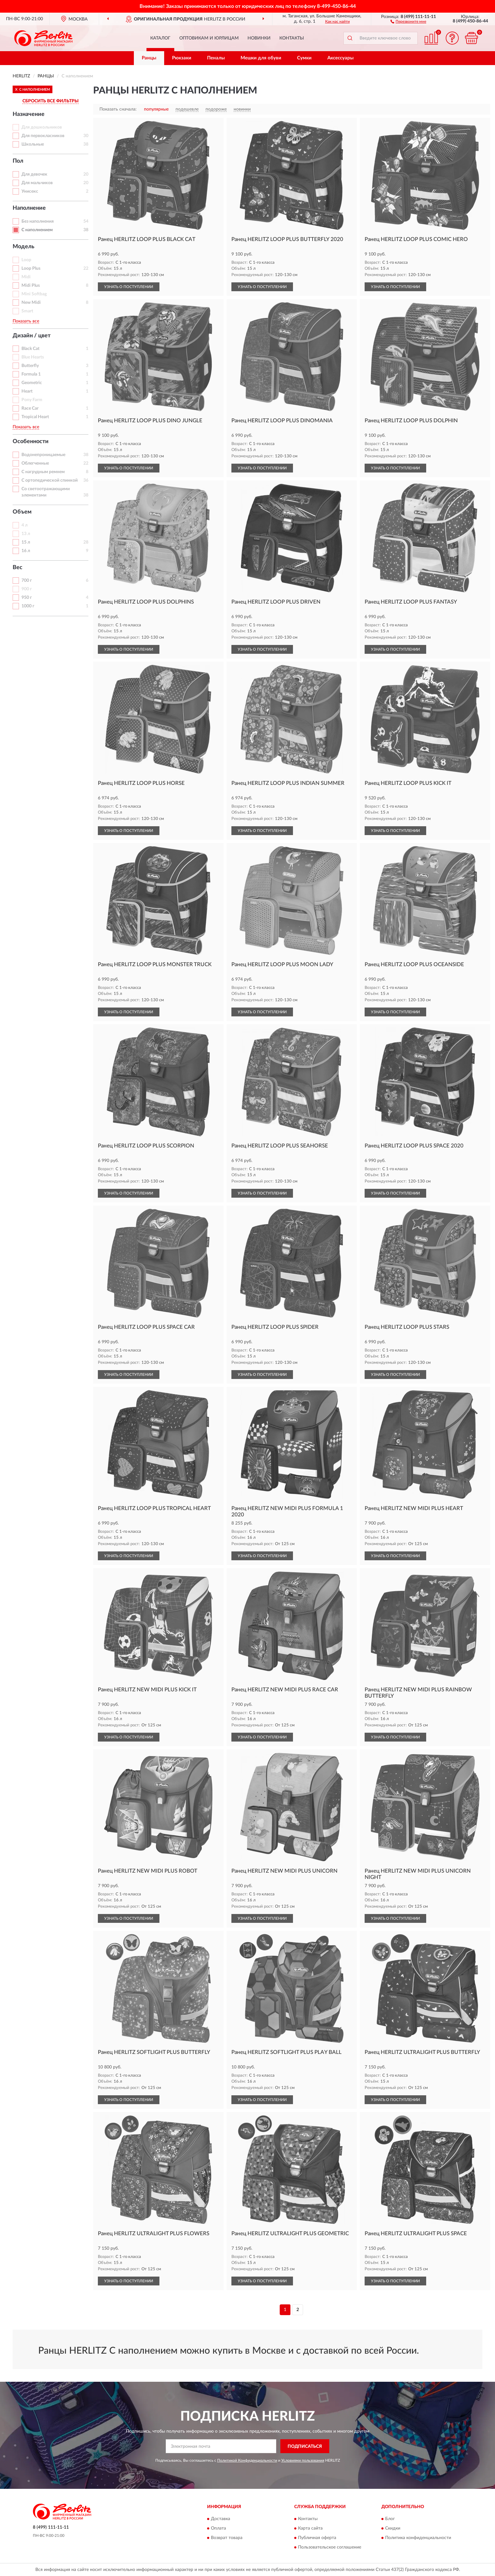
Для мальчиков (37, 183)
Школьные (32, 144)
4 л (24, 525)
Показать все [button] (26, 321)
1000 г (27, 606)
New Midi (31, 302)
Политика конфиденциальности (418, 2538)
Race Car (30, 408)
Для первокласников (42, 136)
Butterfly (30, 366)
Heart (27, 391)
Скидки (392, 2528)
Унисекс (29, 191)
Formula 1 (31, 374)
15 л (25, 542)
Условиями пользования (302, 2460)
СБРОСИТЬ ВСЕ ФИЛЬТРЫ (50, 101)
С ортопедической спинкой (49, 480)
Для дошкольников (41, 127)
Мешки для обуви (261, 58)
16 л (25, 551)
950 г (26, 597)
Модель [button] (23, 247)
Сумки (304, 58)
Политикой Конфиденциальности (247, 2460)
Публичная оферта (317, 2538)
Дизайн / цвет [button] (32, 336)
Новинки (259, 38)
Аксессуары (340, 58)
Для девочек (34, 174)
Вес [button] (17, 567)
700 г (26, 580)
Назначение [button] (29, 114)
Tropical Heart (35, 417)
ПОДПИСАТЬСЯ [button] (305, 2446)
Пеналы (216, 58)
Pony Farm (31, 400)
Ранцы (149, 58)
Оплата (218, 2528)
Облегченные (35, 463)
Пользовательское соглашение (329, 2547)
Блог (390, 2519)
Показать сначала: (118, 109)
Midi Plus (30, 285)
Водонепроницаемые (43, 455)
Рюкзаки (181, 58)
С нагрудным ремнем (43, 472)
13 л (25, 534)
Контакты (291, 38)
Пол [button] (18, 161)
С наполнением (37, 230)
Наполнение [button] (29, 208)
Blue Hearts (32, 357)
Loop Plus (30, 268)
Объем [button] (22, 512)
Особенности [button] (31, 441)
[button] (408, 21)
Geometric (31, 383)
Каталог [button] (160, 38)
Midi (26, 277)
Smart (27, 311)
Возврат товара (226, 2538)
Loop (26, 260)
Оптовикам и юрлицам (209, 38)
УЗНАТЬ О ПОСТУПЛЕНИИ (128, 287)
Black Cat (30, 348)
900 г (26, 589)
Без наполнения (37, 221)
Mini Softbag (34, 294)
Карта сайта (310, 2528)
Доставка (220, 2519)
